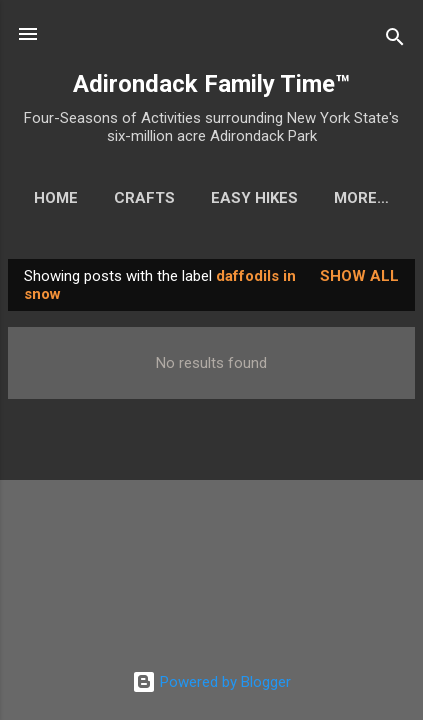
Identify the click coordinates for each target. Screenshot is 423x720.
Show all (359, 276)
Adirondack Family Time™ (211, 84)
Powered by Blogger (211, 682)
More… (361, 198)
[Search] (395, 40)
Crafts (144, 198)
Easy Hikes (254, 198)
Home (56, 198)
